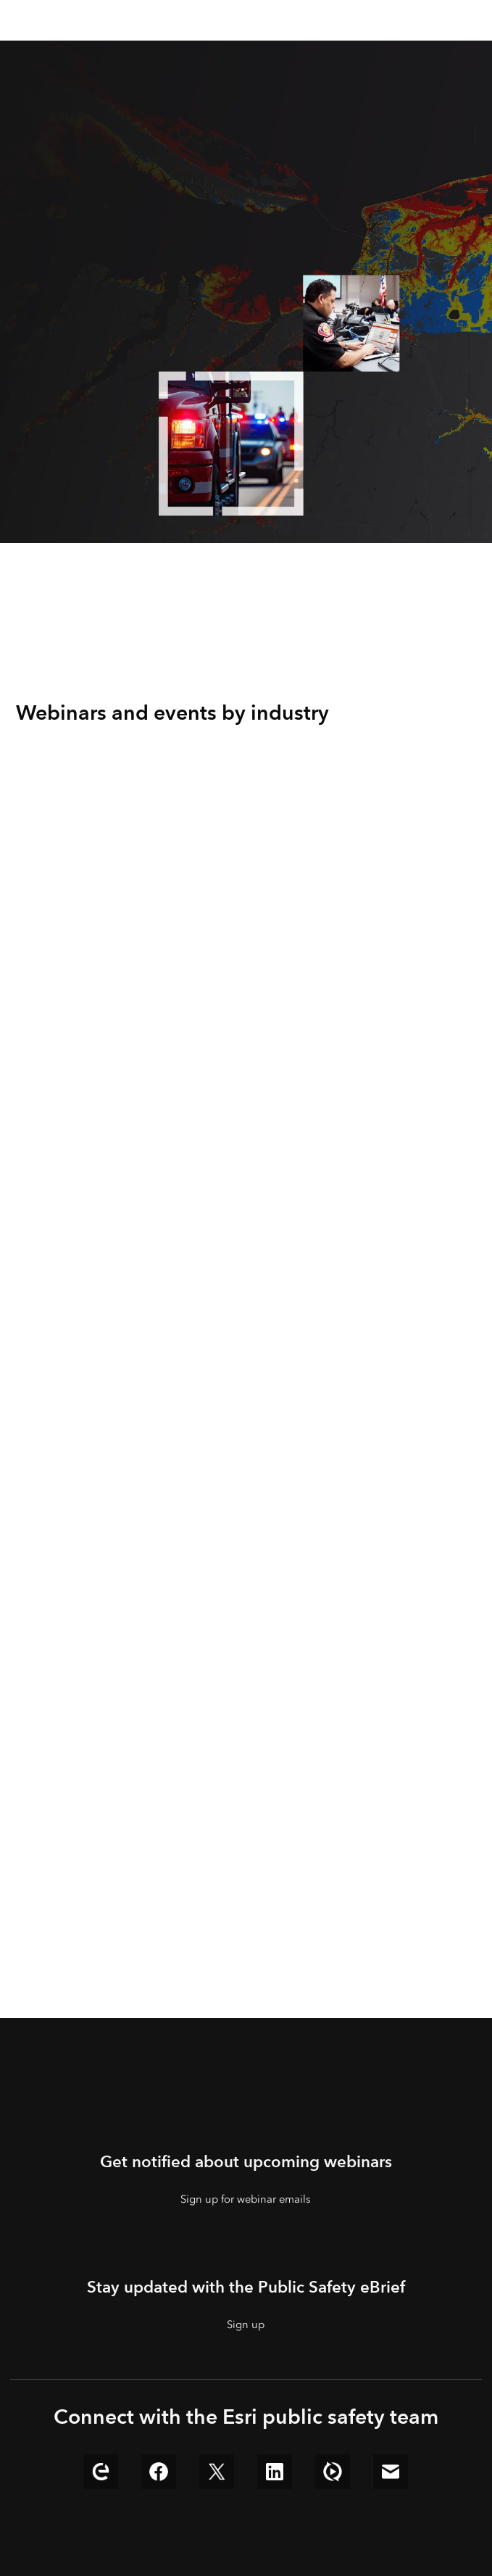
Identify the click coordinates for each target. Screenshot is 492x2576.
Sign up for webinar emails (245, 2199)
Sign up (245, 2324)
